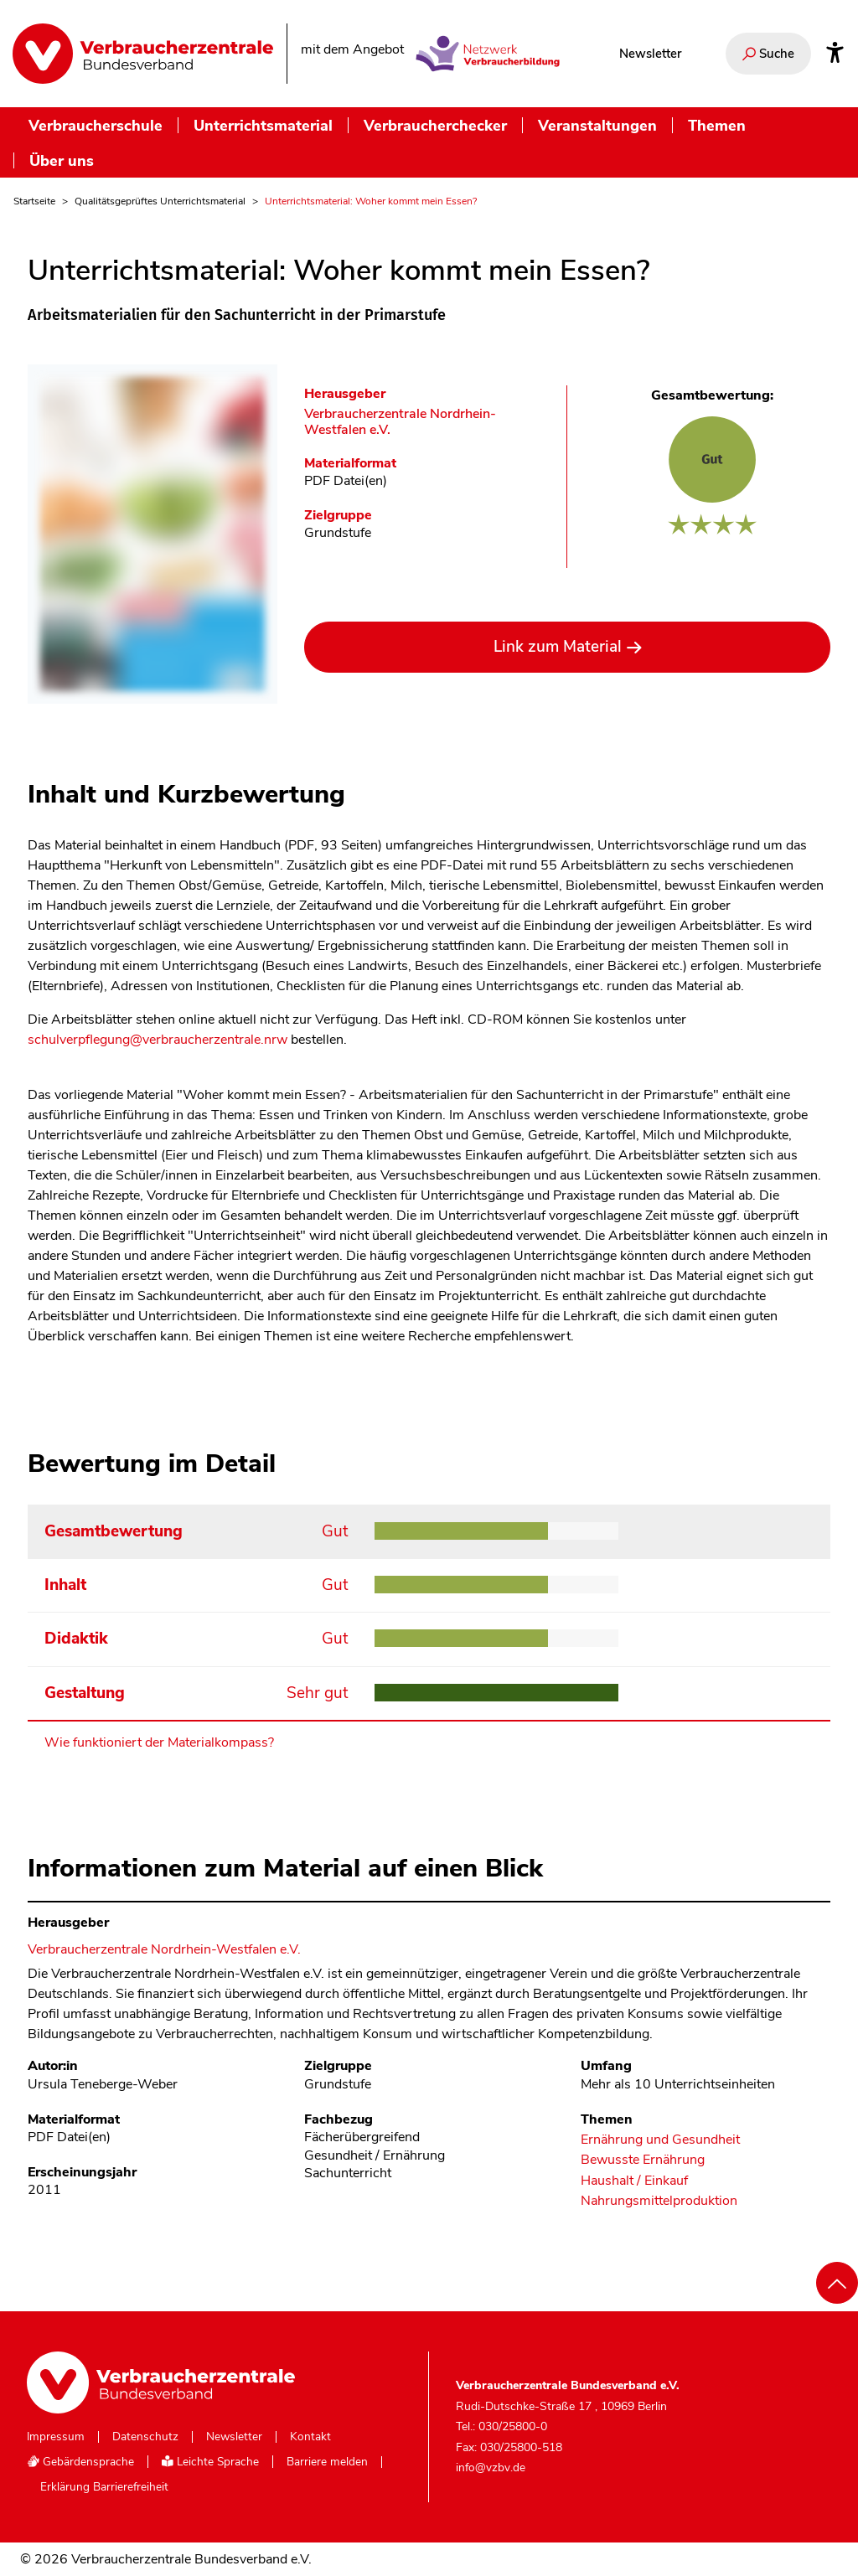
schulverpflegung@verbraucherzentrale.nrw (159, 1039)
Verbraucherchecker (435, 125)
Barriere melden (327, 2462)
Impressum (56, 2437)
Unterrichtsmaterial (263, 125)
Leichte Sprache (210, 2461)
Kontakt (310, 2437)
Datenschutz (145, 2437)
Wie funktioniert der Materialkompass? (159, 1742)
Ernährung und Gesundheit (660, 2140)
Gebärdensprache (80, 2461)
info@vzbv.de (490, 2467)
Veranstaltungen (597, 125)
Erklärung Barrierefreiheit (104, 2487)
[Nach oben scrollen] (837, 2283)
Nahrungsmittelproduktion (659, 2201)
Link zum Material (558, 647)
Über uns (61, 160)
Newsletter (650, 53)
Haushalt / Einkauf (634, 2181)
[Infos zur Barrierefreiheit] (834, 53)
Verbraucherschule (95, 125)
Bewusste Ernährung (643, 2160)
